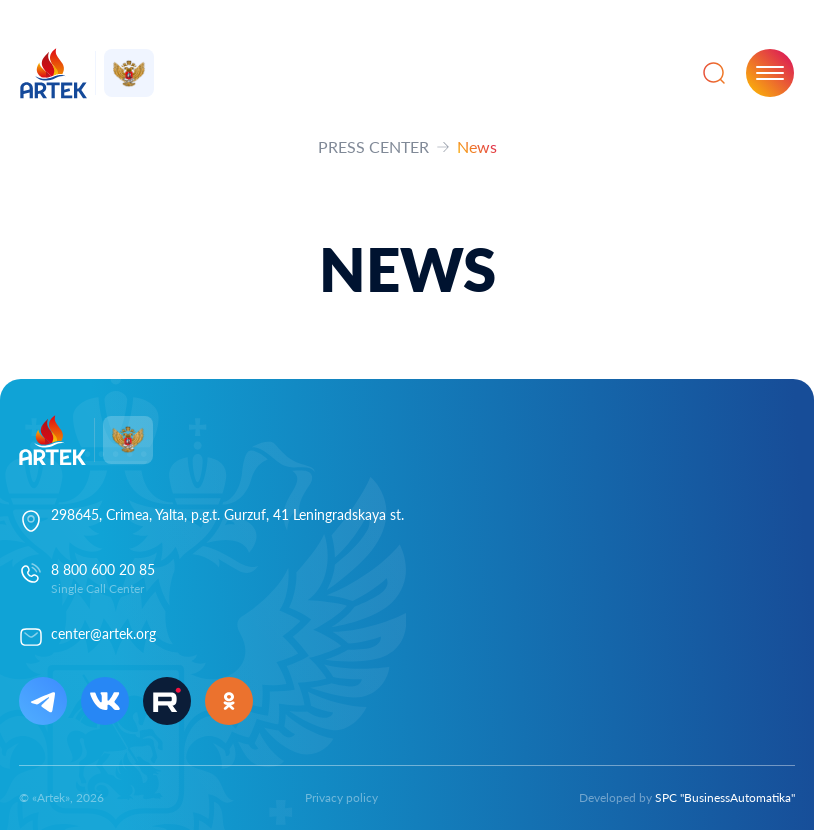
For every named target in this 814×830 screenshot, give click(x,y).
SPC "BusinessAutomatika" (725, 797)
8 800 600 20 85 (103, 569)
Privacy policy (341, 797)
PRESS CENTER (373, 146)
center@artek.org (103, 633)
